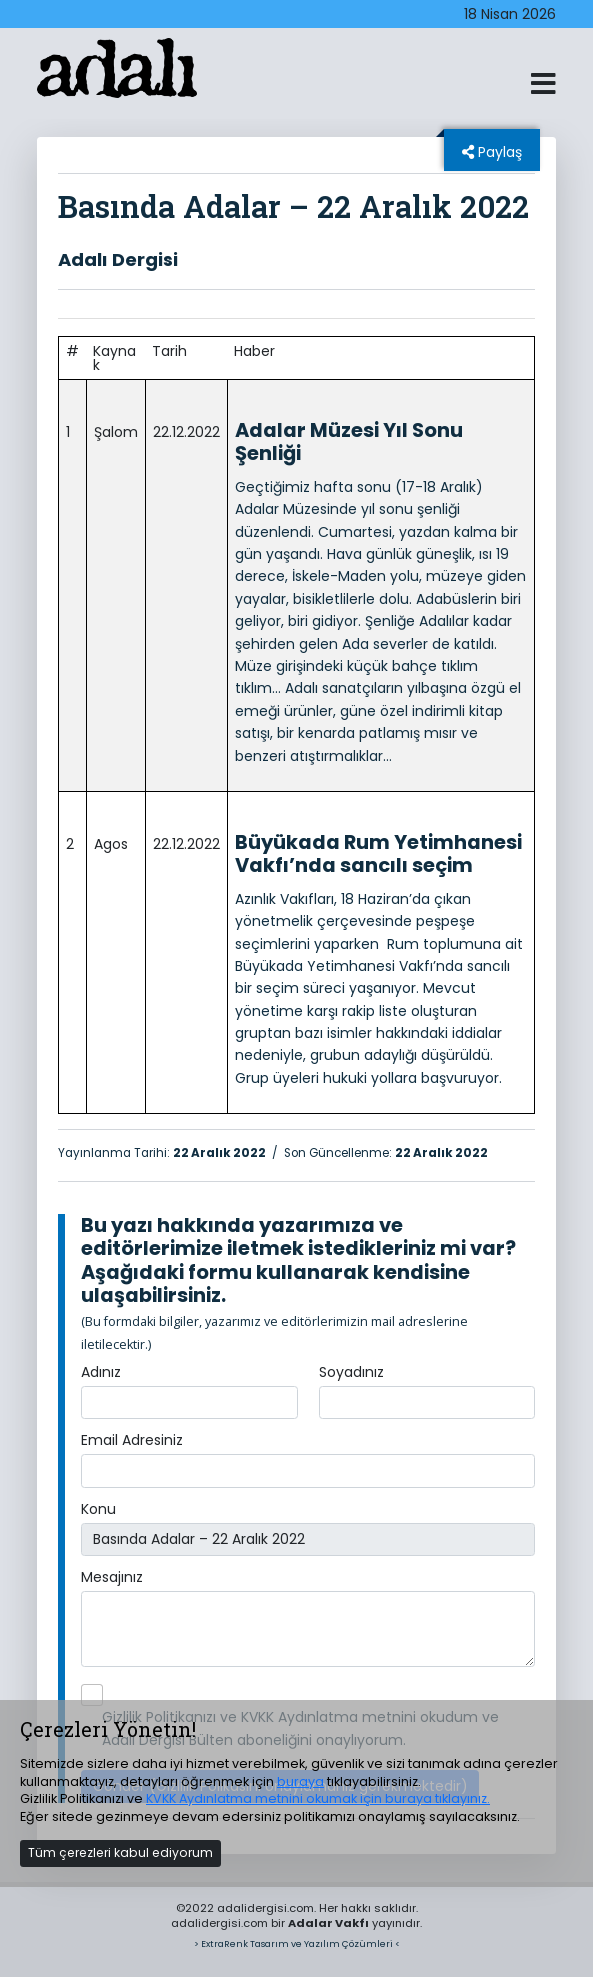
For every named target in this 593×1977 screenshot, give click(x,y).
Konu (98, 1509)
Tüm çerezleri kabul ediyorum (120, 1852)
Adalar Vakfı (328, 1923)
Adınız (101, 1372)
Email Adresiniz (132, 1440)
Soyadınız (351, 1372)
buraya (300, 1781)
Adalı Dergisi (118, 259)
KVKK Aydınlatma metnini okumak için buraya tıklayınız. (318, 1798)
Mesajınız (112, 1577)
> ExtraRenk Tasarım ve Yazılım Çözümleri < (297, 1943)
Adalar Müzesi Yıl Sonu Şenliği (349, 442)
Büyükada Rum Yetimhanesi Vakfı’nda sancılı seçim (378, 854)
